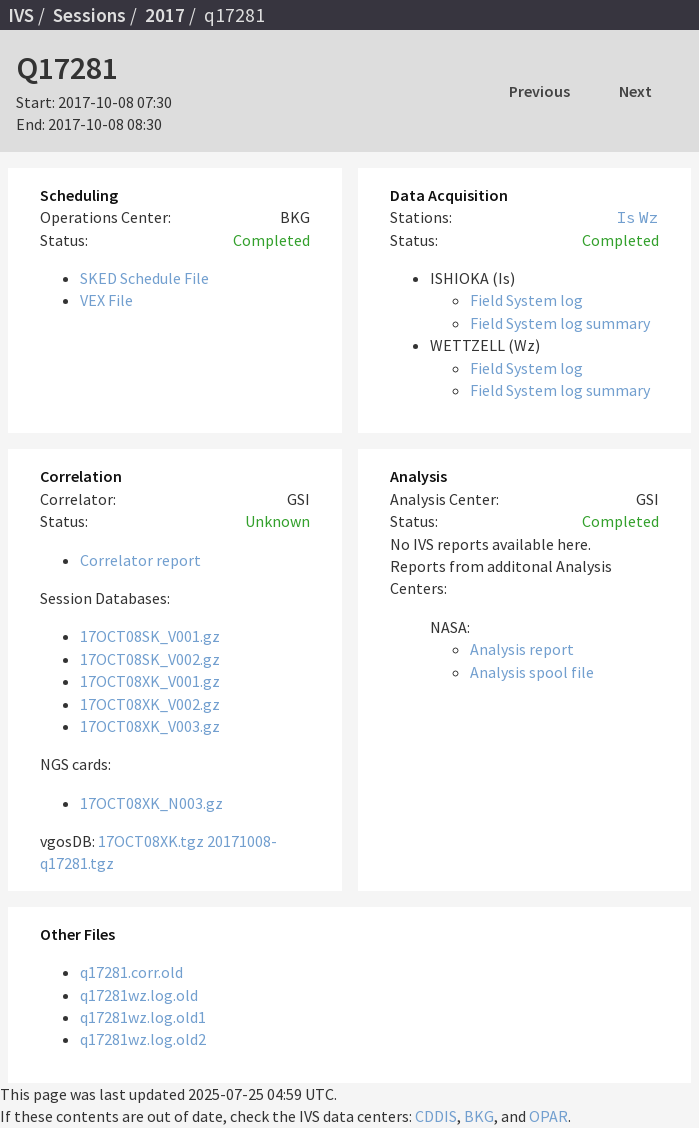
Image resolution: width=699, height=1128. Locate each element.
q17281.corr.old (131, 972)
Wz (649, 217)
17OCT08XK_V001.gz (150, 681)
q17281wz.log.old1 (143, 1017)
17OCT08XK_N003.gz (151, 803)
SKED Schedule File (144, 278)
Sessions (89, 15)
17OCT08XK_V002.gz (150, 704)
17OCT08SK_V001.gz (150, 636)
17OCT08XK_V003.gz (150, 726)
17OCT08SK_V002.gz (150, 659)
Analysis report (522, 649)
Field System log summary (560, 323)
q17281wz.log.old (139, 995)
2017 (165, 15)
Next (635, 91)
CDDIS (436, 1116)
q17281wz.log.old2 (143, 1039)
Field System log (526, 300)
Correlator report (140, 560)
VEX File (106, 300)
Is (626, 217)
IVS (21, 15)
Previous (539, 91)
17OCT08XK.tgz (151, 841)
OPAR (548, 1116)
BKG (479, 1116)
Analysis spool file (532, 672)
